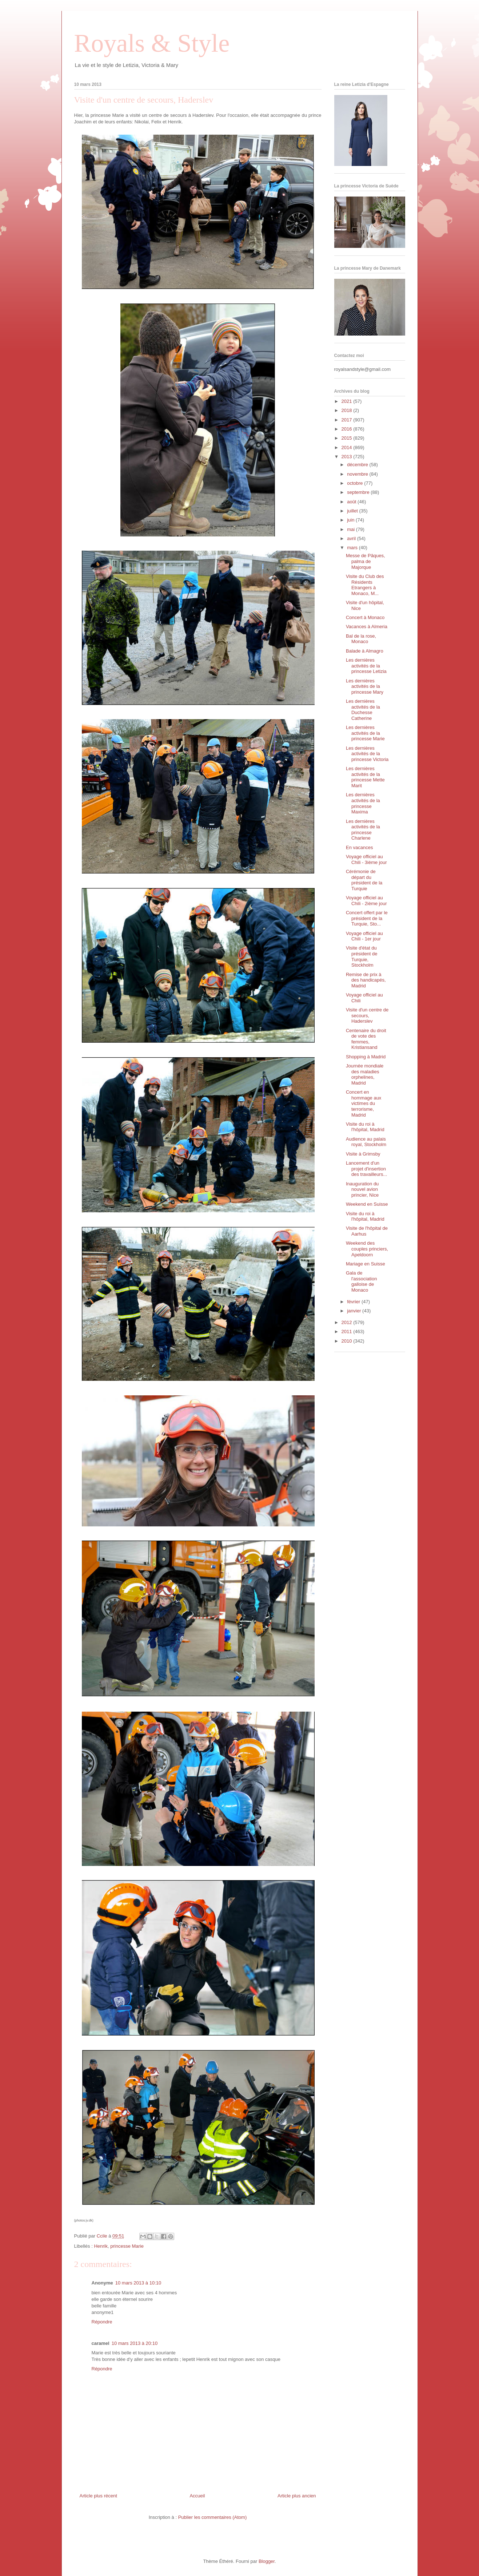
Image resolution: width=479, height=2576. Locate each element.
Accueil (197, 2495)
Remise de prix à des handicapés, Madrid (366, 980)
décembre (358, 464)
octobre (355, 483)
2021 (348, 401)
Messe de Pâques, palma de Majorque (365, 561)
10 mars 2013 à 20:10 (134, 2343)
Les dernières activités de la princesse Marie (365, 733)
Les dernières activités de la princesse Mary (364, 686)
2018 (348, 410)
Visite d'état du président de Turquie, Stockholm (362, 956)
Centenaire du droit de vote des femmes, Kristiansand (366, 1039)
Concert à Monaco (365, 617)
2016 (348, 429)
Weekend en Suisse (367, 1204)
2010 (348, 1341)
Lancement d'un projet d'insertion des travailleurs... (366, 1168)
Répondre (102, 2322)
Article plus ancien (297, 2495)
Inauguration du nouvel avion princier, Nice (362, 1189)
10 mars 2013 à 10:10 (138, 2283)
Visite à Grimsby (363, 1154)
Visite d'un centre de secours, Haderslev (367, 1015)
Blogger (267, 2561)
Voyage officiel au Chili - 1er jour (364, 936)
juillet (353, 511)
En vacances (359, 847)
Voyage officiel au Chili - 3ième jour (366, 859)
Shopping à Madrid (366, 1056)
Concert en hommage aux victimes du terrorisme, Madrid (363, 1103)
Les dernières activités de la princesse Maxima (363, 803)
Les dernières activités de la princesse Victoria (367, 753)
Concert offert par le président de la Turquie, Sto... (367, 918)
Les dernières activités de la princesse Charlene (363, 830)
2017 (348, 420)
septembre (359, 492)
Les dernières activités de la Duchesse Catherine (363, 709)
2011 (348, 1331)
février (354, 1301)
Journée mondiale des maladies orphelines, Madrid (364, 1074)
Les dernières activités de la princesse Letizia (366, 665)
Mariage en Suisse (365, 1264)
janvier (354, 1310)
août (352, 501)
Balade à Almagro (364, 651)
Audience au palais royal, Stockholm (366, 1142)
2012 (348, 1322)
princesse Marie (127, 2246)
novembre (358, 474)
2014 (348, 447)
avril (352, 538)
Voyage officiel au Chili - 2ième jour (366, 900)
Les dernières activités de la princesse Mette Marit (365, 777)
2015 (348, 438)
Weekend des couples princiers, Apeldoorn (367, 1248)
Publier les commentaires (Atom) (212, 2517)
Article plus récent (98, 2495)
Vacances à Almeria (366, 626)
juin (351, 520)
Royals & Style (152, 43)
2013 (348, 456)
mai (351, 529)
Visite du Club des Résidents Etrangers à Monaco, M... (365, 585)
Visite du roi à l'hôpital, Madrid (365, 1127)
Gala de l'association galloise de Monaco (361, 1281)
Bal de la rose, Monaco (361, 639)
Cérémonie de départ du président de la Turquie (364, 880)
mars (353, 547)
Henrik (101, 2246)
